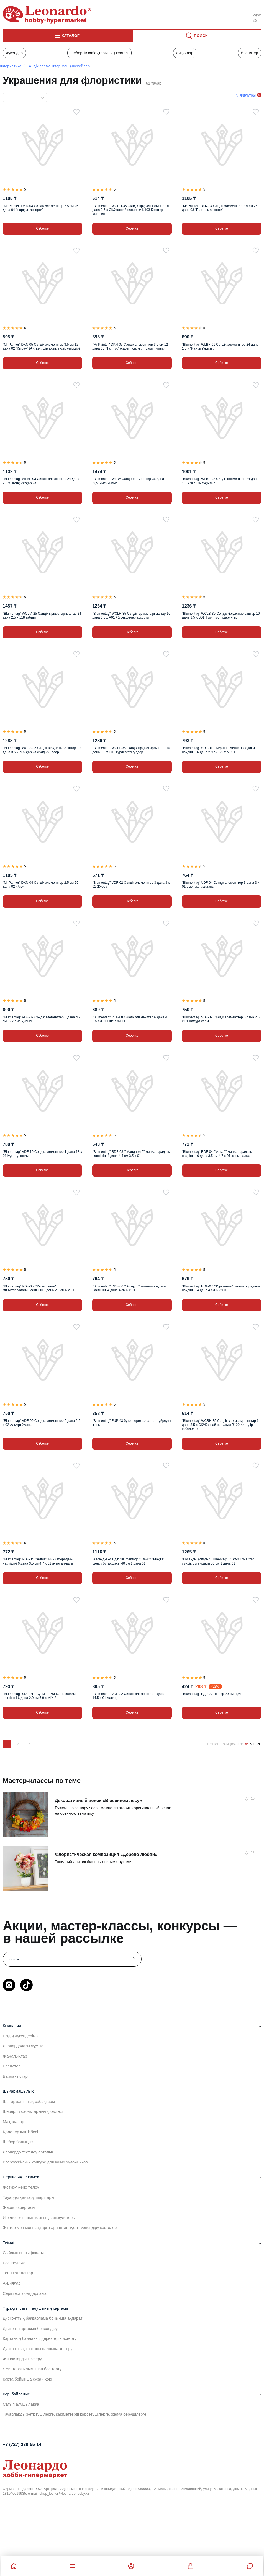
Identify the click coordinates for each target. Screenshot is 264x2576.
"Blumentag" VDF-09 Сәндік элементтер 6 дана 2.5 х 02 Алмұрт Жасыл (41, 1423)
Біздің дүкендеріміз (21, 2036)
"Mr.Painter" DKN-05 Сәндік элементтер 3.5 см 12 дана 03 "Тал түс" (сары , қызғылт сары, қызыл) (130, 346)
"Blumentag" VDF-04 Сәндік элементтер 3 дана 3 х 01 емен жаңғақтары (220, 884)
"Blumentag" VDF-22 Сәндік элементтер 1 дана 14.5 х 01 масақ (128, 1696)
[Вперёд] (29, 1744)
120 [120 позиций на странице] (258, 1744)
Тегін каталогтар (18, 2273)
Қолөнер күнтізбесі (20, 2132)
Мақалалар (13, 2121)
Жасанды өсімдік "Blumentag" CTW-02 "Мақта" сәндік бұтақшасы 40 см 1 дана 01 (128, 1561)
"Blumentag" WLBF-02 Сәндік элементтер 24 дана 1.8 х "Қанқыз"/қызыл (220, 481)
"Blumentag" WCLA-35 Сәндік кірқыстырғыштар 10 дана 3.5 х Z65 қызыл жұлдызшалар (42, 750)
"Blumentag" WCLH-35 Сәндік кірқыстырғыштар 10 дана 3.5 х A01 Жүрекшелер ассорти (131, 615)
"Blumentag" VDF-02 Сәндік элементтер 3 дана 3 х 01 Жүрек (131, 884)
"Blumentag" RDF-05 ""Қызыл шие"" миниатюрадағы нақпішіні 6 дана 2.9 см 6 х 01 (38, 1288)
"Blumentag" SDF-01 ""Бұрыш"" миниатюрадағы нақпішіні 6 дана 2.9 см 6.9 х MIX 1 (218, 750)
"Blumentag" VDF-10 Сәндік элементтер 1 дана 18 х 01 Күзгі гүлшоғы (42, 1153)
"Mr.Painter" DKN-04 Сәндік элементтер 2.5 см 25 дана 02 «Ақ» (40, 884)
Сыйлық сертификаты (23, 2253)
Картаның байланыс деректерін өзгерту (39, 2338)
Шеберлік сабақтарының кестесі (100, 53)
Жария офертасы (19, 2207)
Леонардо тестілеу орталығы (30, 2152)
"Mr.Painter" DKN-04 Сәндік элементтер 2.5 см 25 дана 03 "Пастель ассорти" (220, 208)
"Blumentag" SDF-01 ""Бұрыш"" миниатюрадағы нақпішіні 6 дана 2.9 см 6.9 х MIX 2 (39, 1696)
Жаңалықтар (15, 2056)
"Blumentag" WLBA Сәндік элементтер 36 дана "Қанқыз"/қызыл (128, 481)
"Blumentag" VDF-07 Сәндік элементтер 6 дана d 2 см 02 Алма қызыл (41, 1019)
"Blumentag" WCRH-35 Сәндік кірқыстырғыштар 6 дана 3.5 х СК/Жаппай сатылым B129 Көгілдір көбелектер (220, 1425)
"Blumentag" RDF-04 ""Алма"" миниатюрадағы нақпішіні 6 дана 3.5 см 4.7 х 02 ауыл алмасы (38, 1561)
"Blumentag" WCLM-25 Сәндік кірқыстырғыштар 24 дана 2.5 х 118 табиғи (42, 615)
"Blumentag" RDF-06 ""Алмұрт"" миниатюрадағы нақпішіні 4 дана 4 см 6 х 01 (129, 1288)
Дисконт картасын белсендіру (30, 2328)
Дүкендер (14, 53)
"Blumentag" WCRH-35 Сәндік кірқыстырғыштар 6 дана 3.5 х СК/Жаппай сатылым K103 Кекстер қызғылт (130, 210)
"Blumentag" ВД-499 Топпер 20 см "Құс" (212, 1694)
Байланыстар (15, 2076)
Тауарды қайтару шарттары (28, 2197)
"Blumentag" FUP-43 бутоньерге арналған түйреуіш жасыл (131, 1423)
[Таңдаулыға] (76, 112)
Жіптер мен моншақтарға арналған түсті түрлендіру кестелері (60, 2227)
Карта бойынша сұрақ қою (27, 2379)
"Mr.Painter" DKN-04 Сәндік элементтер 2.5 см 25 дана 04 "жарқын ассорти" (40, 208)
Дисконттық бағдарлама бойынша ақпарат (42, 2318)
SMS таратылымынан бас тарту (32, 2369)
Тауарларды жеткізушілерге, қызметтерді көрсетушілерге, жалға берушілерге (74, 2414)
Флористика (10, 66)
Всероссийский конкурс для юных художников (45, 2162)
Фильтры (248, 95)
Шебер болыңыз (18, 2142)
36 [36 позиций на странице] (246, 1744)
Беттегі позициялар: (225, 1744)
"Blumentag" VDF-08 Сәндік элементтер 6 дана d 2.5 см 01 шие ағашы (129, 1019)
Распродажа (14, 2263)
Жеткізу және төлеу (21, 2187)
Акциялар (184, 53)
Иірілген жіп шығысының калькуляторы (39, 2217)
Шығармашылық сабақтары (29, 2101)
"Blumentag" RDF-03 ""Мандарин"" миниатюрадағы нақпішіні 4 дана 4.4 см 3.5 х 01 (131, 1153)
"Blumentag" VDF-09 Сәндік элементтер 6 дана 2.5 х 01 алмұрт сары (221, 1019)
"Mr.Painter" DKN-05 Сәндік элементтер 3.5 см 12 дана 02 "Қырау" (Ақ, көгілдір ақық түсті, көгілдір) (41, 346)
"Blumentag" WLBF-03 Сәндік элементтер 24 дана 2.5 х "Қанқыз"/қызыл (41, 481)
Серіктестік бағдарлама (25, 2293)
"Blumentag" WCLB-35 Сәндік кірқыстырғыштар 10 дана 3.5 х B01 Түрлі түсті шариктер (221, 615)
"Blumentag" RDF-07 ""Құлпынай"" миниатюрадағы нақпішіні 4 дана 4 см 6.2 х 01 (221, 1288)
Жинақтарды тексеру (22, 2359)
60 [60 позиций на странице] (251, 1744)
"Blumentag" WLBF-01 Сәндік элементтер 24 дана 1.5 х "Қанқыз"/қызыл (220, 346)
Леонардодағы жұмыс (23, 2046)
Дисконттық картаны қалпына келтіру (38, 2348)
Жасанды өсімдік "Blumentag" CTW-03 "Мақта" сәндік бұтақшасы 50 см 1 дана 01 (218, 1561)
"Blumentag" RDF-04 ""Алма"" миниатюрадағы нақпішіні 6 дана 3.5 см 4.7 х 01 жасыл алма (217, 1153)
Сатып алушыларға (21, 2404)
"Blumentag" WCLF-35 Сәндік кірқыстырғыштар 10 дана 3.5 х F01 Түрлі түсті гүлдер (131, 750)
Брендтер (249, 53)
